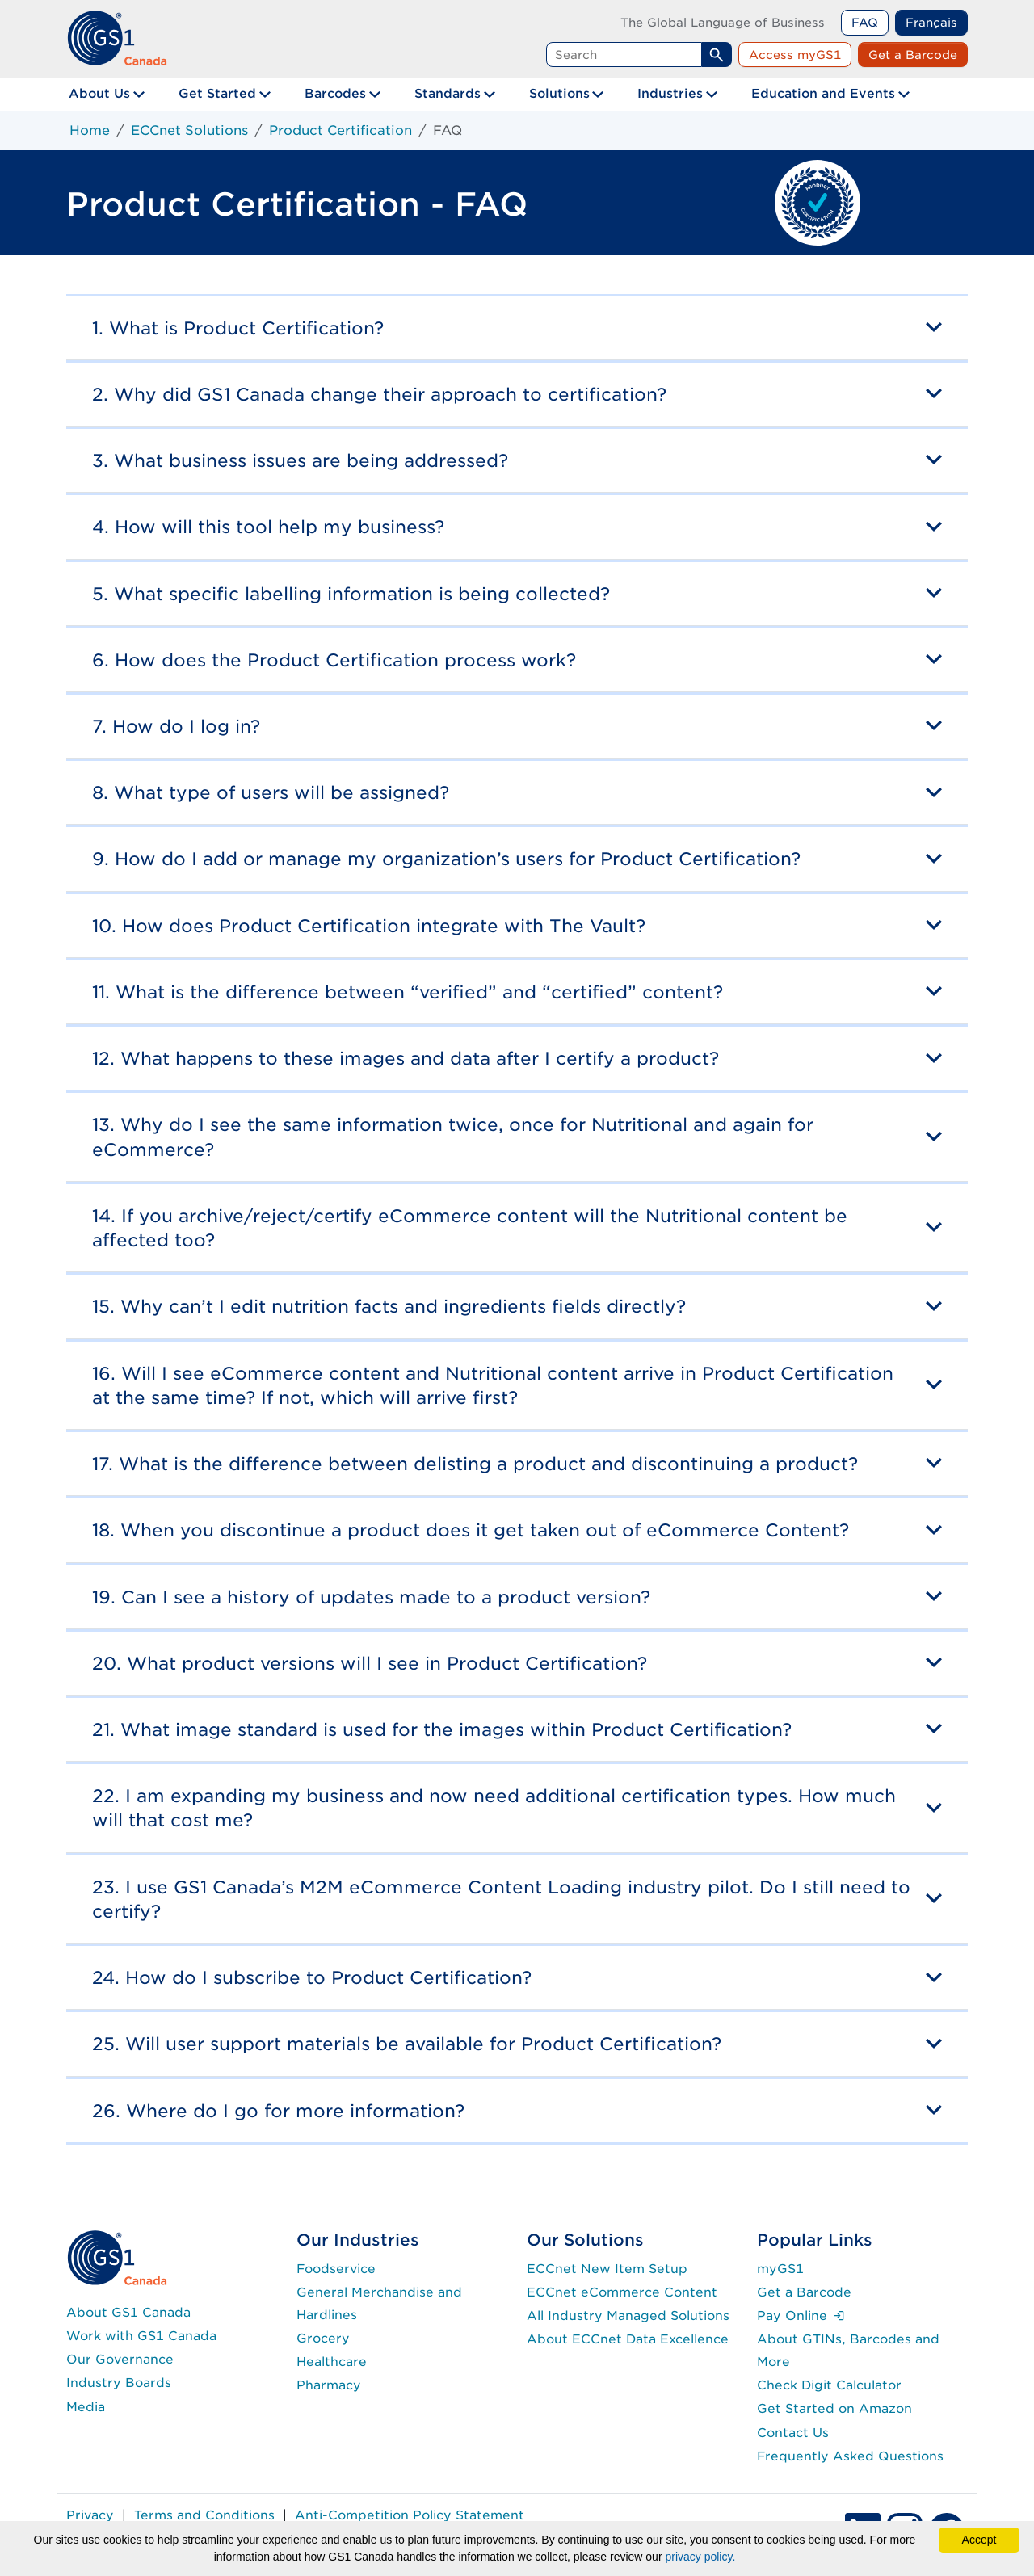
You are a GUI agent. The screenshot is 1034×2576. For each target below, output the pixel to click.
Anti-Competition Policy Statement (409, 2515)
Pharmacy (328, 2385)
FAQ (864, 22)
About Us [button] (99, 93)
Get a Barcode (912, 54)
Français (931, 22)
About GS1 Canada (128, 2312)
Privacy (90, 2515)
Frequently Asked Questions (850, 2456)
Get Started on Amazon (834, 2408)
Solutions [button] (559, 93)
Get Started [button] (217, 93)
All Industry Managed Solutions (628, 2315)
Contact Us (793, 2432)
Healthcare (331, 2361)
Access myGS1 (795, 54)
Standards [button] (447, 93)
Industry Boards (118, 2382)
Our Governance (120, 2359)
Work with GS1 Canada (141, 2335)
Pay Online (801, 2315)
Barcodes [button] (335, 93)
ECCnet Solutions (189, 130)
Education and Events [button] (823, 93)
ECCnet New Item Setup (607, 2268)
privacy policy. (700, 2556)
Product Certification (340, 130)
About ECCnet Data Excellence (628, 2339)
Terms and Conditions (204, 2515)
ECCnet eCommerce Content (622, 2292)
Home (89, 130)
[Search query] (624, 54)
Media (85, 2406)
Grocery (323, 2338)
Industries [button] (670, 93)
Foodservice (336, 2268)
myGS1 (780, 2268)
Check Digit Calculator (829, 2385)
